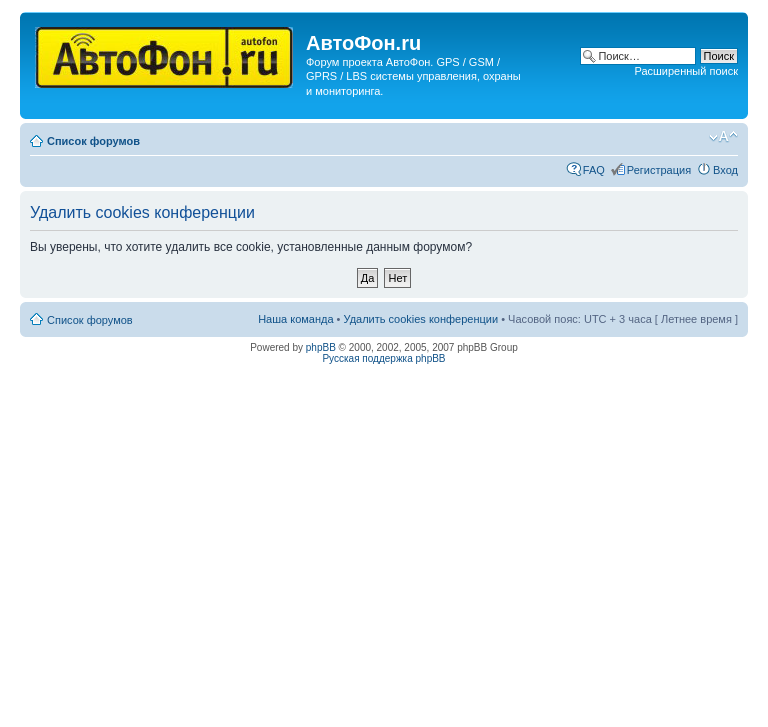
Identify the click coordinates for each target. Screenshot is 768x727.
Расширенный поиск (686, 71)
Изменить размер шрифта (723, 137)
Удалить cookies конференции (421, 319)
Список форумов (93, 141)
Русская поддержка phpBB (383, 358)
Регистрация (659, 170)
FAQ (594, 170)
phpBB (321, 347)
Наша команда (295, 319)
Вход (725, 170)
